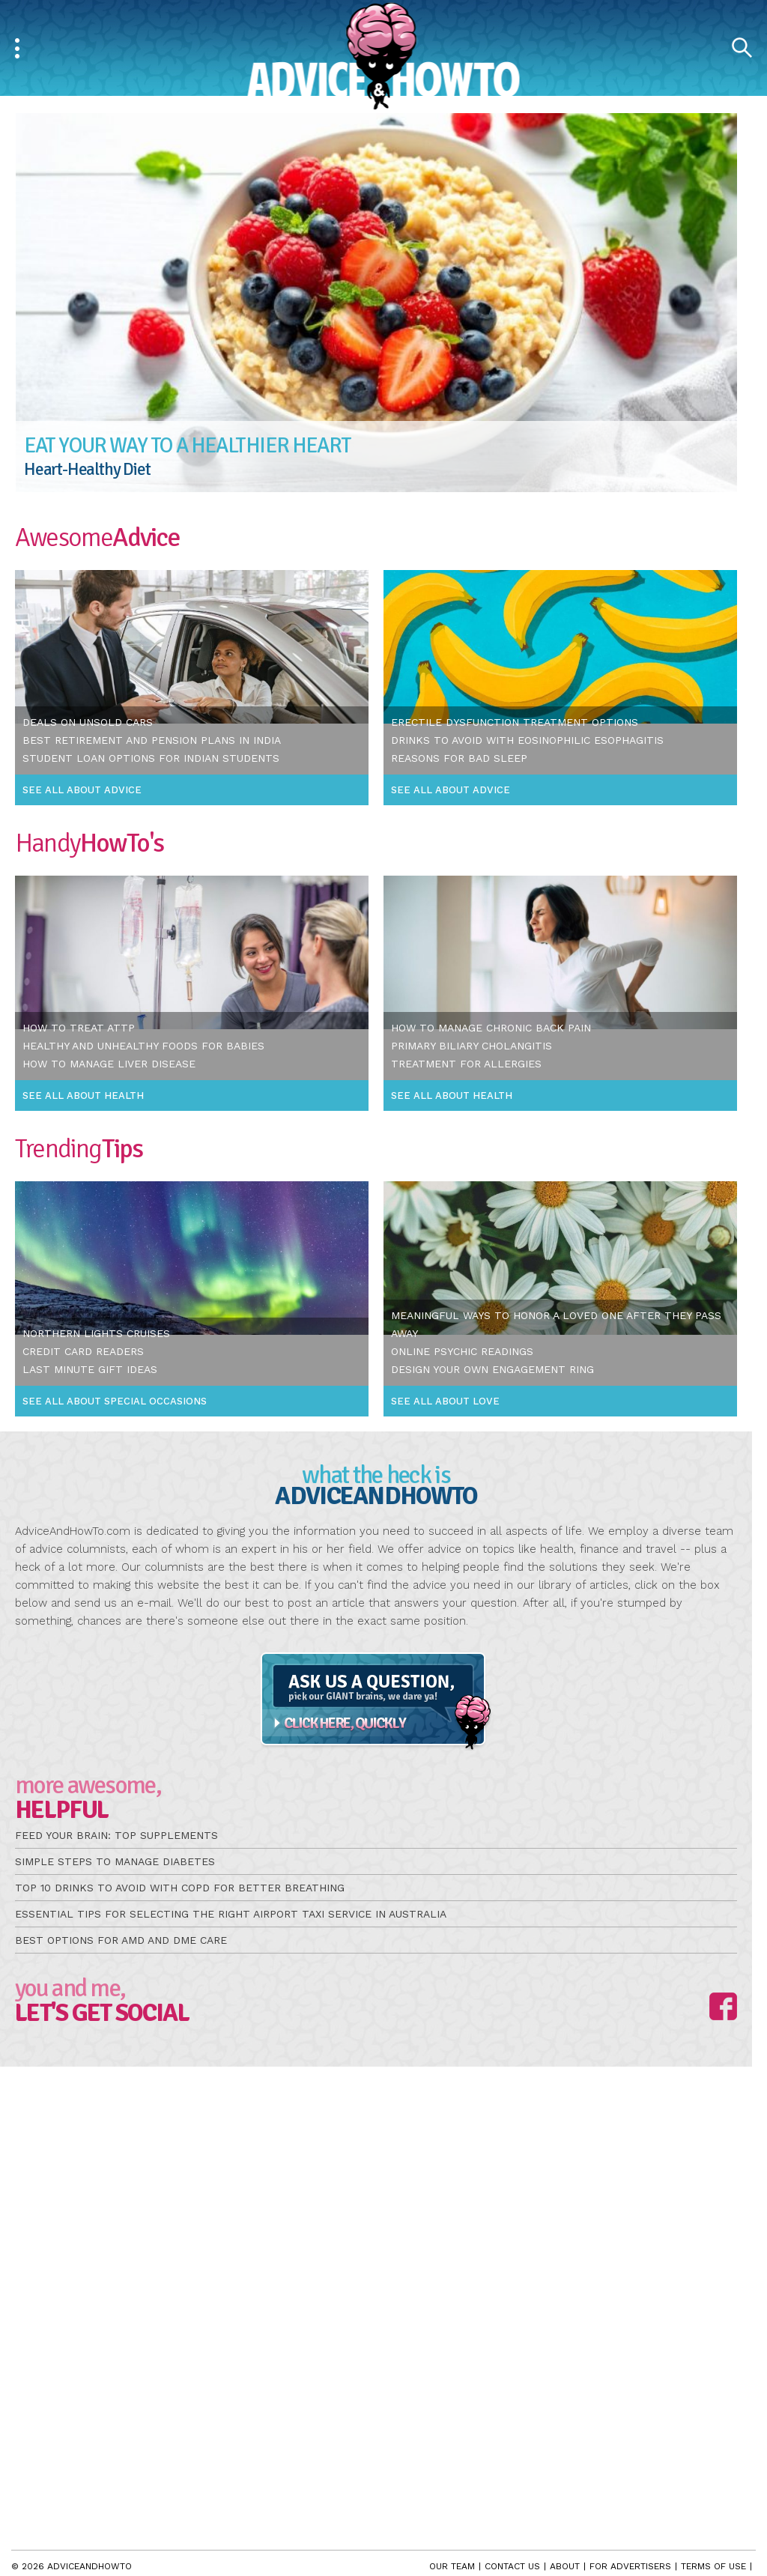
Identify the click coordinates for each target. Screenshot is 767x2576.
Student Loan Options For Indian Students (150, 758)
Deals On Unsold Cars (87, 722)
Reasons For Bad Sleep (459, 758)
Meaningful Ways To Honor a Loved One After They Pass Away (556, 1324)
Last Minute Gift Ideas (89, 1369)
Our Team (452, 2566)
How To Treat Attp (78, 1028)
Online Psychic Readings (462, 1351)
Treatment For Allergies (466, 1064)
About (565, 2566)
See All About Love (445, 1401)
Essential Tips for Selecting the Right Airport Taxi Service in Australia (230, 1914)
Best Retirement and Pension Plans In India (151, 740)
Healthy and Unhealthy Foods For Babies (143, 1046)
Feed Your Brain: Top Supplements (116, 1835)
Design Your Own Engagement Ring (492, 1369)
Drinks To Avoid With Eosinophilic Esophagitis (527, 740)
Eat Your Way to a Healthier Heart (187, 445)
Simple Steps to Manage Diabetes (115, 1861)
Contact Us (512, 2566)
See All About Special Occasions (114, 1401)
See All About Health (83, 1095)
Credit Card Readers (83, 1351)
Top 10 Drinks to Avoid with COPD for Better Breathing (180, 1888)
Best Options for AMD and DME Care (121, 1940)
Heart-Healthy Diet (87, 469)
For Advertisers (630, 2566)
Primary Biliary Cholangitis (471, 1046)
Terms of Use (713, 2566)
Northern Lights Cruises (96, 1333)
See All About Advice (82, 789)
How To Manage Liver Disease (108, 1064)
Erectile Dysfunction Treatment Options (514, 722)
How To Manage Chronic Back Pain (491, 1028)
